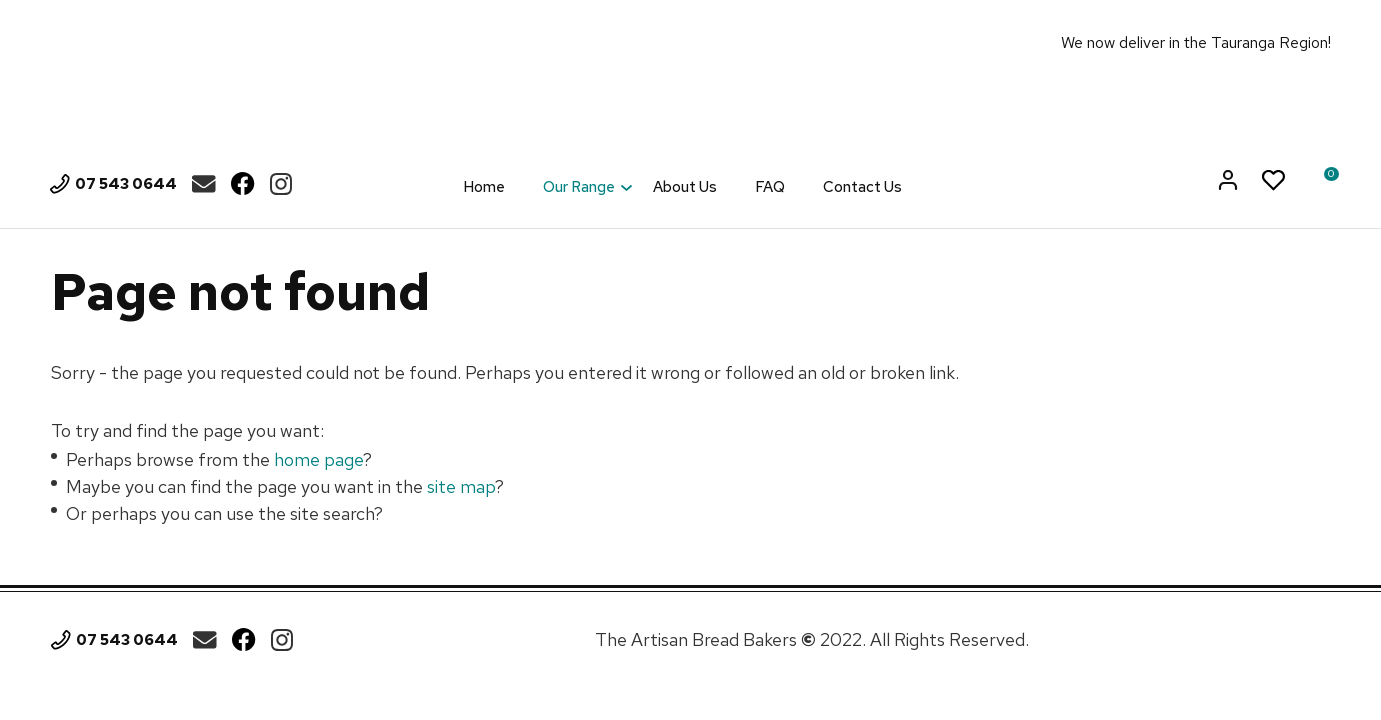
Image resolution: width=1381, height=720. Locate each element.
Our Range (579, 187)
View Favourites (1274, 182)
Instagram (281, 184)
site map (461, 486)
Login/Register (1230, 182)
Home (484, 187)
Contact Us (862, 187)
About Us (685, 187)
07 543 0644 (126, 184)
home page (318, 459)
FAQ (770, 187)
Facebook (243, 184)
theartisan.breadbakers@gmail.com (204, 184)
